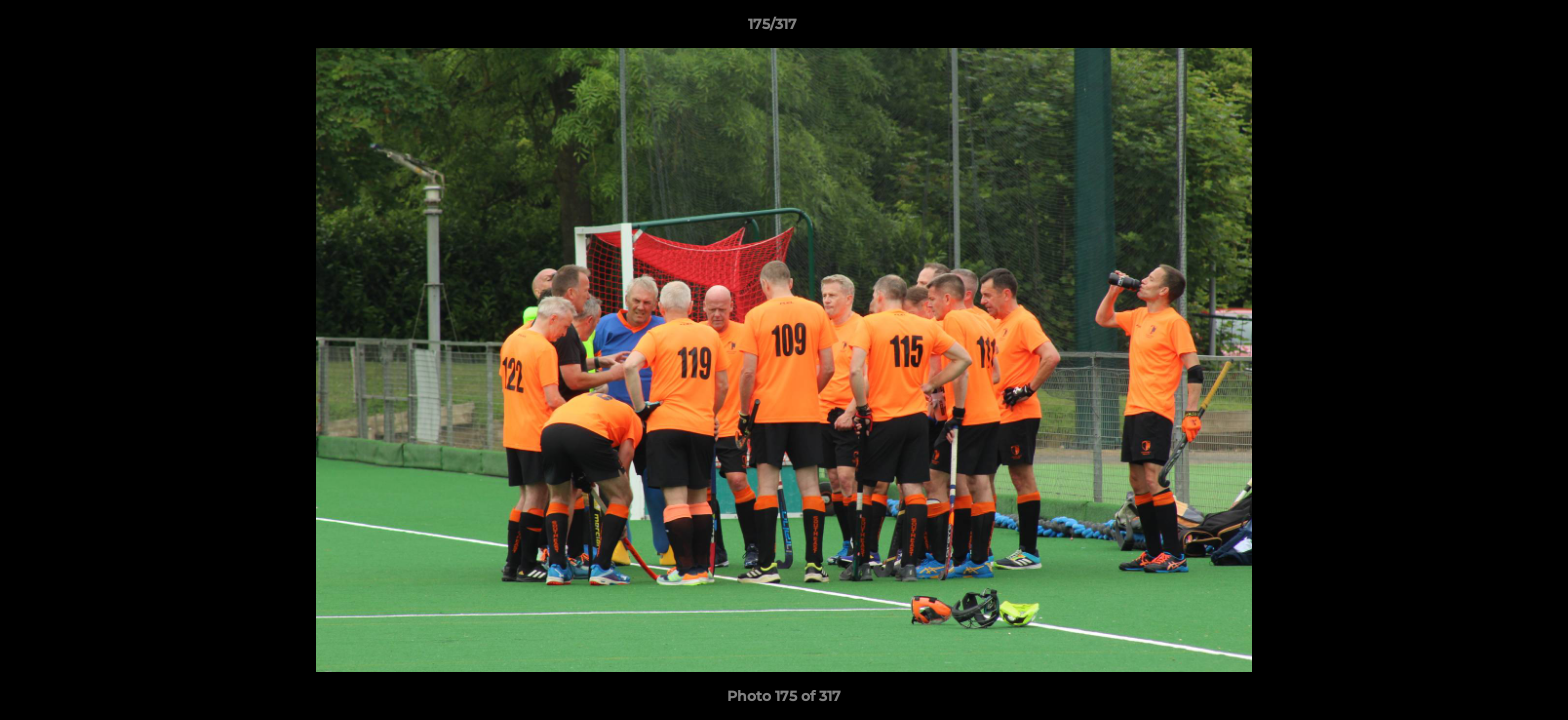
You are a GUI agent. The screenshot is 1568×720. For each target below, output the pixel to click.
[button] (1484, 29)
